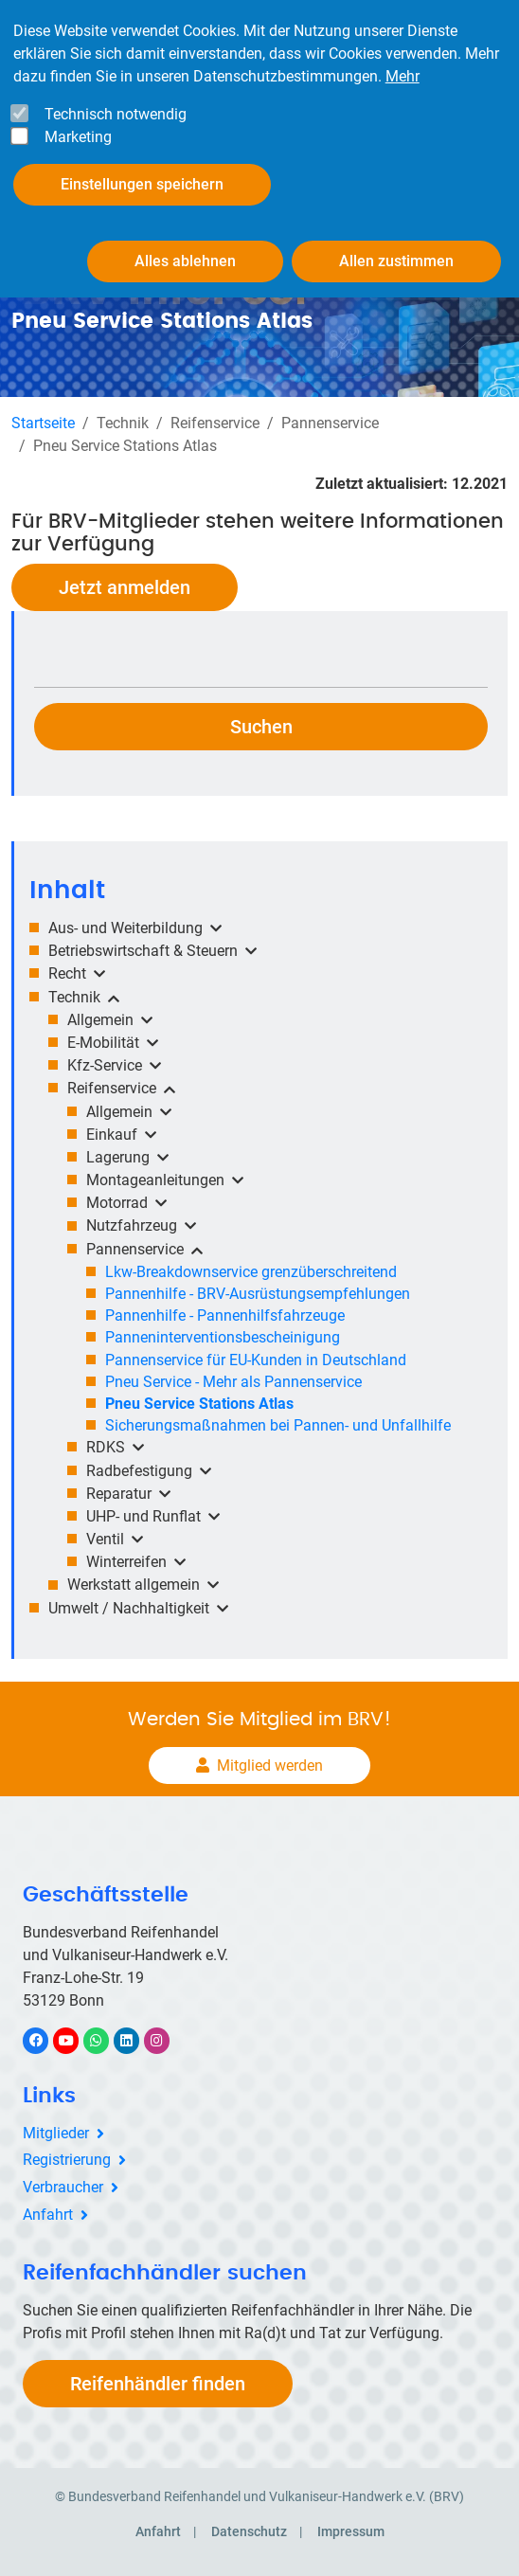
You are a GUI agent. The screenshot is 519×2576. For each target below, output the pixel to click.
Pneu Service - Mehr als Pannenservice (233, 1382)
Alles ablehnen (185, 249)
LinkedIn (136, 2040)
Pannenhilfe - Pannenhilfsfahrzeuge (225, 1315)
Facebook (45, 2040)
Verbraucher (63, 2187)
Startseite (43, 423)
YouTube (77, 2040)
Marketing (78, 125)
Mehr (402, 64)
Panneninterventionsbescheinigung (222, 1337)
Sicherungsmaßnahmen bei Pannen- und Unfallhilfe (278, 1425)
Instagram (166, 2040)
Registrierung (67, 2160)
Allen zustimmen (396, 249)
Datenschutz (249, 2531)
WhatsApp (105, 2040)
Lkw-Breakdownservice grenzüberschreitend (251, 1272)
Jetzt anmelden (124, 587)
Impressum (351, 2531)
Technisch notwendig (116, 102)
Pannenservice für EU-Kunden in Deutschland (255, 1360)
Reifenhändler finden (157, 2383)
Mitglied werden (270, 1765)
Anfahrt (48, 2215)
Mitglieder (56, 2133)
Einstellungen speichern (142, 172)
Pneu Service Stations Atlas (199, 1404)
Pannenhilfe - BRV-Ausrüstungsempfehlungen (257, 1294)
